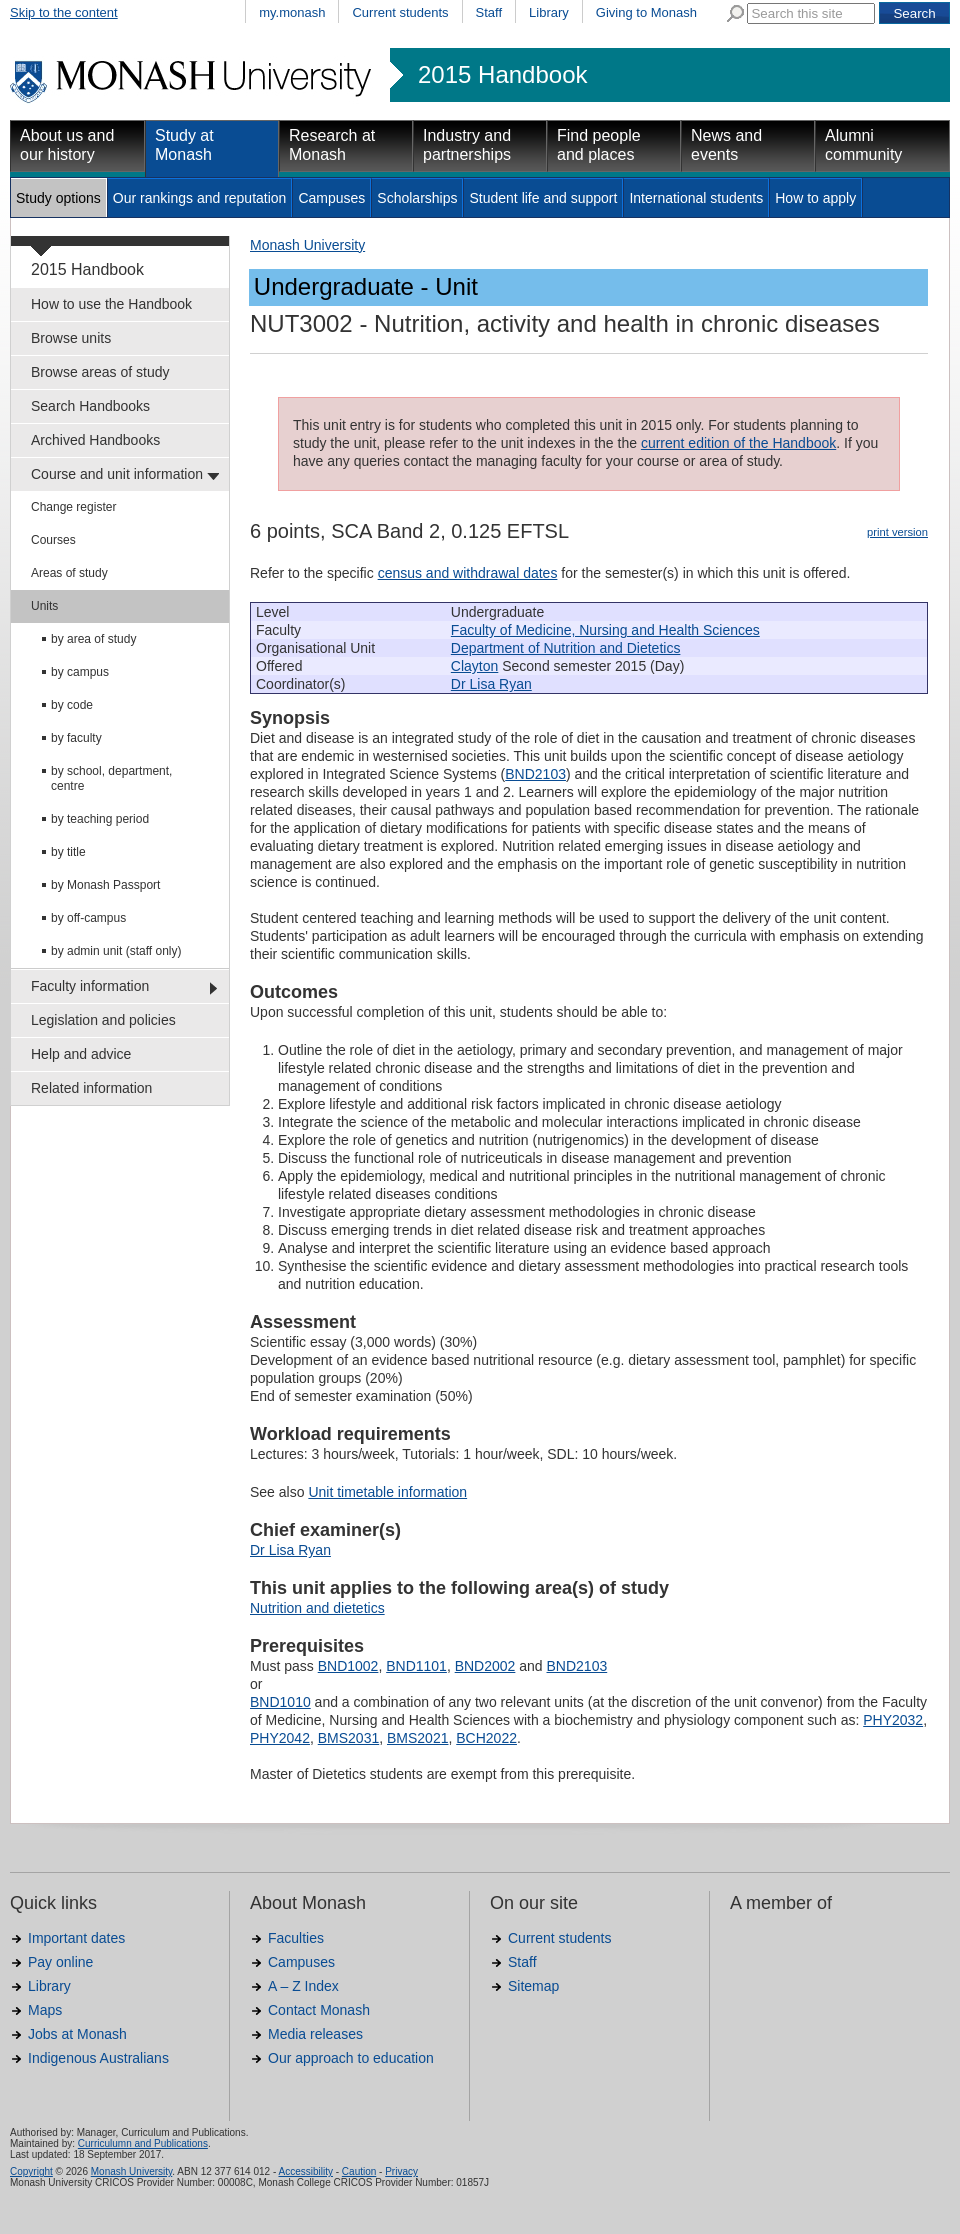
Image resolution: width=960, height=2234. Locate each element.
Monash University (307, 245)
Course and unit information (117, 474)
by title (68, 852)
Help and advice (81, 1054)
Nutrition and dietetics (317, 1608)
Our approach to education (351, 2058)
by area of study (93, 639)
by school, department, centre (111, 778)
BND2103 (535, 774)
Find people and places (599, 145)
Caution (359, 2171)
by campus (80, 672)
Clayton (474, 666)
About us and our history (67, 145)
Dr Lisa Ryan (491, 684)
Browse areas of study (100, 372)
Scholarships (417, 198)
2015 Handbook (502, 75)
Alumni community (863, 145)
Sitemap (533, 1986)
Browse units (71, 338)
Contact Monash (319, 2010)
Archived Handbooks (95, 440)
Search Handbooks (90, 406)
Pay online (60, 1962)
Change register (73, 507)
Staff (489, 12)
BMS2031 (348, 1738)
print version (897, 532)
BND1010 (280, 1702)
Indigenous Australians (98, 2058)
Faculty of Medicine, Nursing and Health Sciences (605, 630)
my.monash (292, 12)
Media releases (315, 2034)
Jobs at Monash (77, 2034)
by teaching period (100, 819)
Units (44, 606)
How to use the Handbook (111, 304)
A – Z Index (303, 1986)
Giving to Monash (646, 12)
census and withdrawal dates (468, 573)
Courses (53, 540)
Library (549, 12)
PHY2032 (893, 1720)
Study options (58, 198)
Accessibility (305, 2171)
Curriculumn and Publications (143, 2143)
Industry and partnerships (467, 145)
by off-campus (88, 918)
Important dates (76, 1938)
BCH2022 (486, 1738)
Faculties (296, 1938)
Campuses (331, 198)
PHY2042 (280, 1738)
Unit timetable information (387, 1492)
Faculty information (90, 986)
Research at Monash (332, 145)
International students (696, 198)
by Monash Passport (105, 885)
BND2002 (485, 1666)
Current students (400, 12)
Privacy (401, 2171)
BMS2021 (417, 1738)
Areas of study (69, 573)
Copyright (31, 2171)
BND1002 (348, 1666)
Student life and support (543, 198)
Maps (45, 2010)
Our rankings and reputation (200, 198)
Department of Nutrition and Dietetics (566, 648)
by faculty (76, 738)
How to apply (815, 198)
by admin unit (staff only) (116, 951)
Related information (91, 1088)
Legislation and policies (103, 1020)
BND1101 (416, 1666)
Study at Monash (184, 145)
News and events (726, 145)
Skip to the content (64, 12)
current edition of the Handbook (738, 443)
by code (72, 705)
